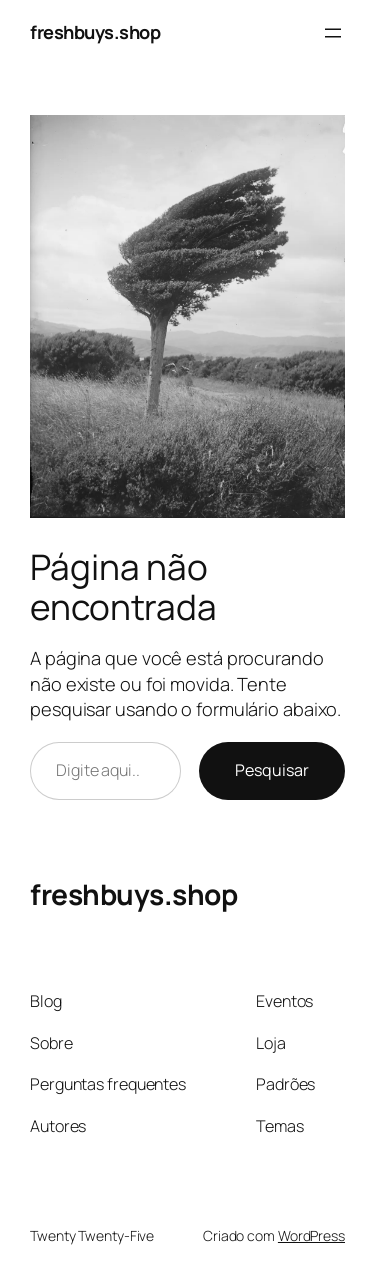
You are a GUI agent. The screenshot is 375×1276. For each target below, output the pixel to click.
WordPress (311, 1235)
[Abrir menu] (333, 33)
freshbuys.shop (95, 32)
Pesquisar (272, 770)
